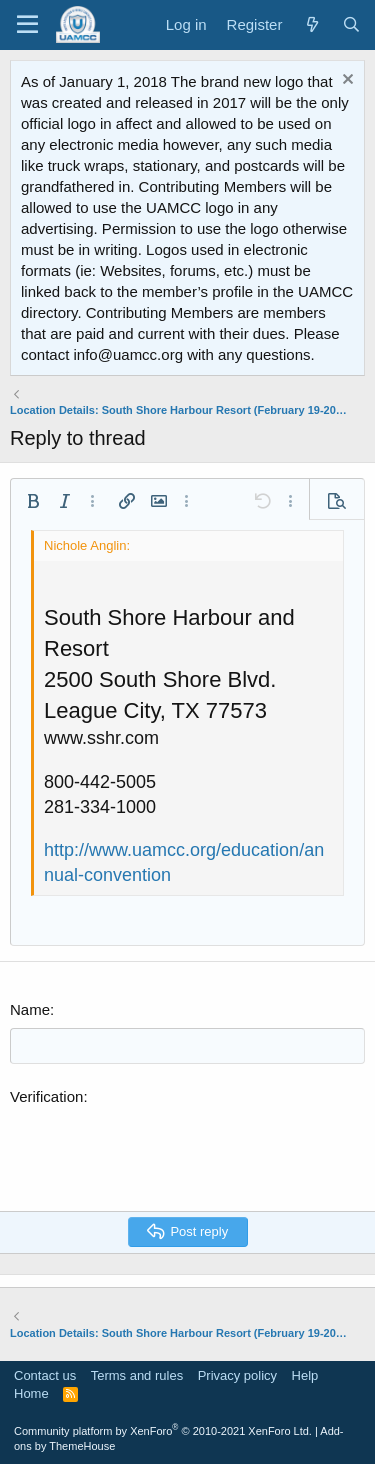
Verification (46, 1096)
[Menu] (27, 25)
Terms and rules (137, 1375)
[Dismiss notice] (345, 81)
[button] (33, 501)
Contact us (45, 1375)
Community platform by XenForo (163, 1431)
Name (30, 1009)
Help (305, 1375)
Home (31, 1393)
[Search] (351, 24)
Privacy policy (237, 1375)
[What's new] (311, 24)
